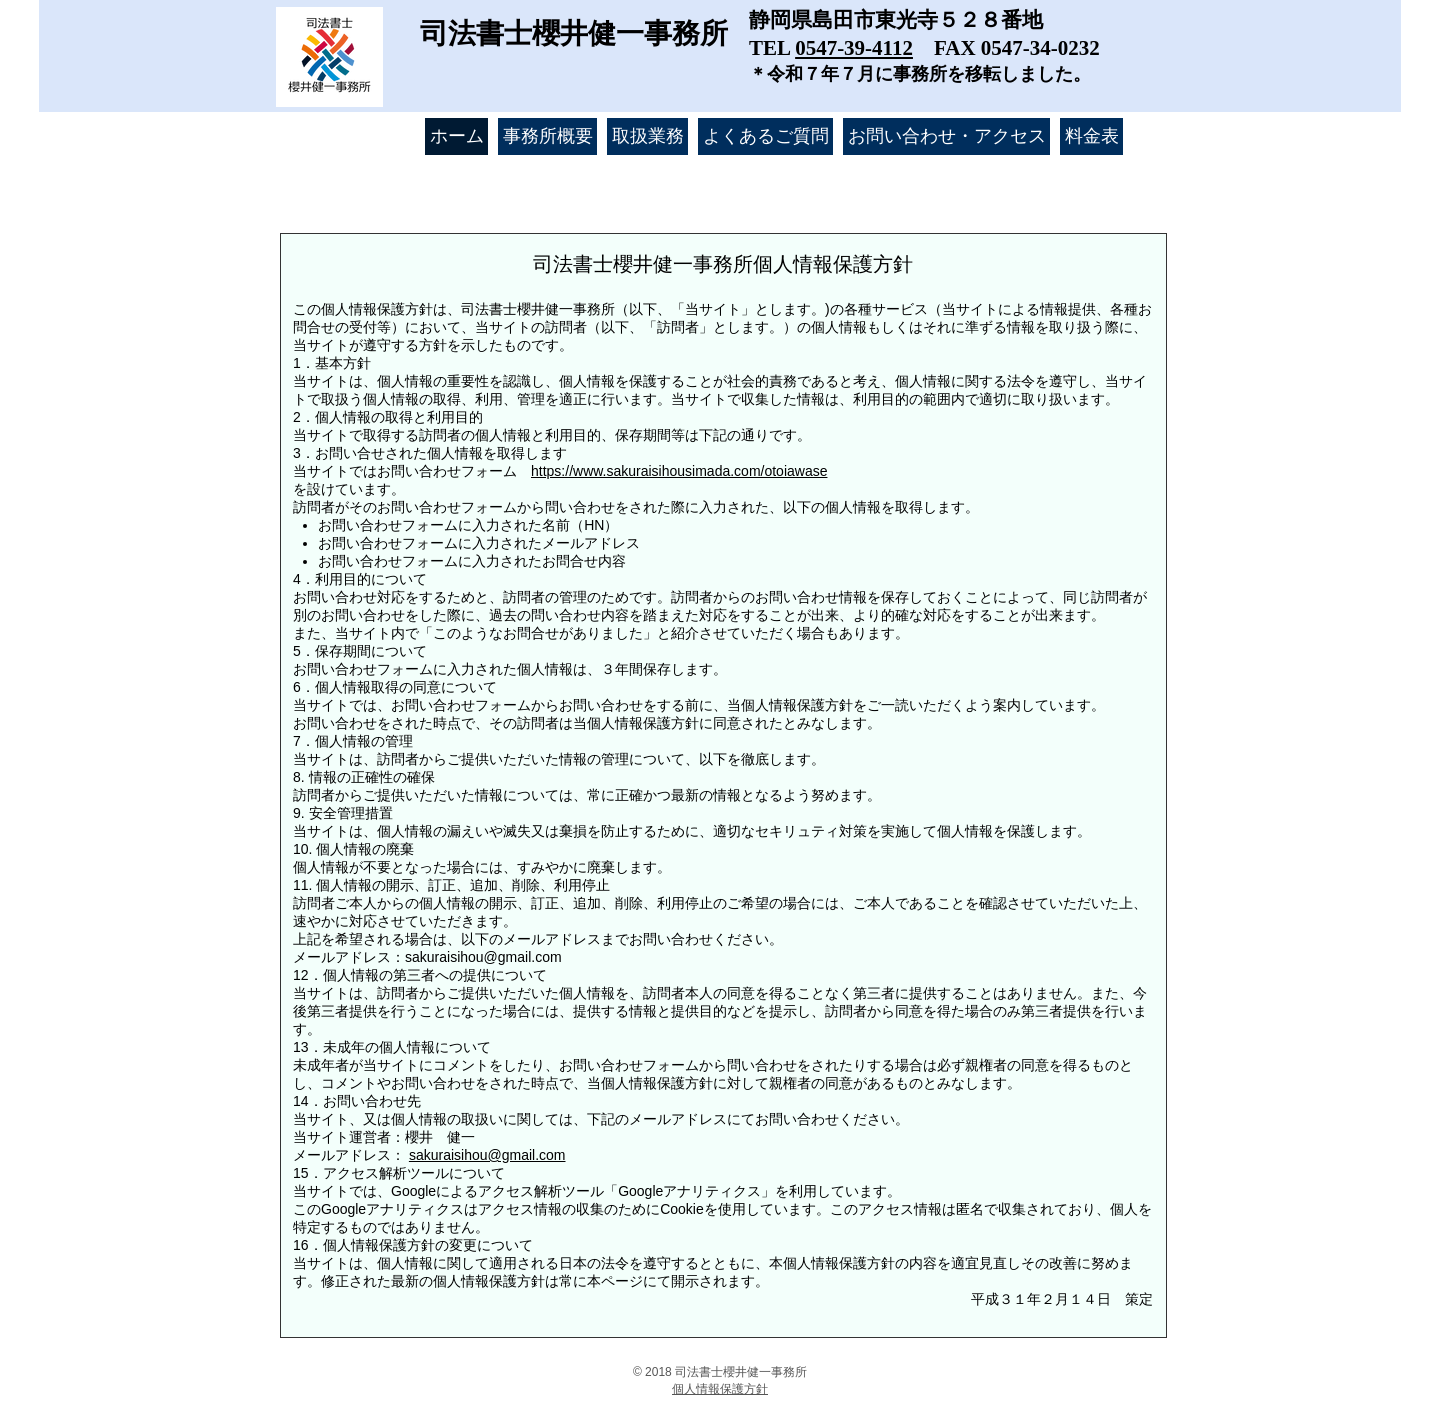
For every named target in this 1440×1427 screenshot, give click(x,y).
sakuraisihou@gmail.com (483, 957)
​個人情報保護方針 (720, 1389)
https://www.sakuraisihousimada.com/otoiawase (679, 471)
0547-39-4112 (854, 48)
